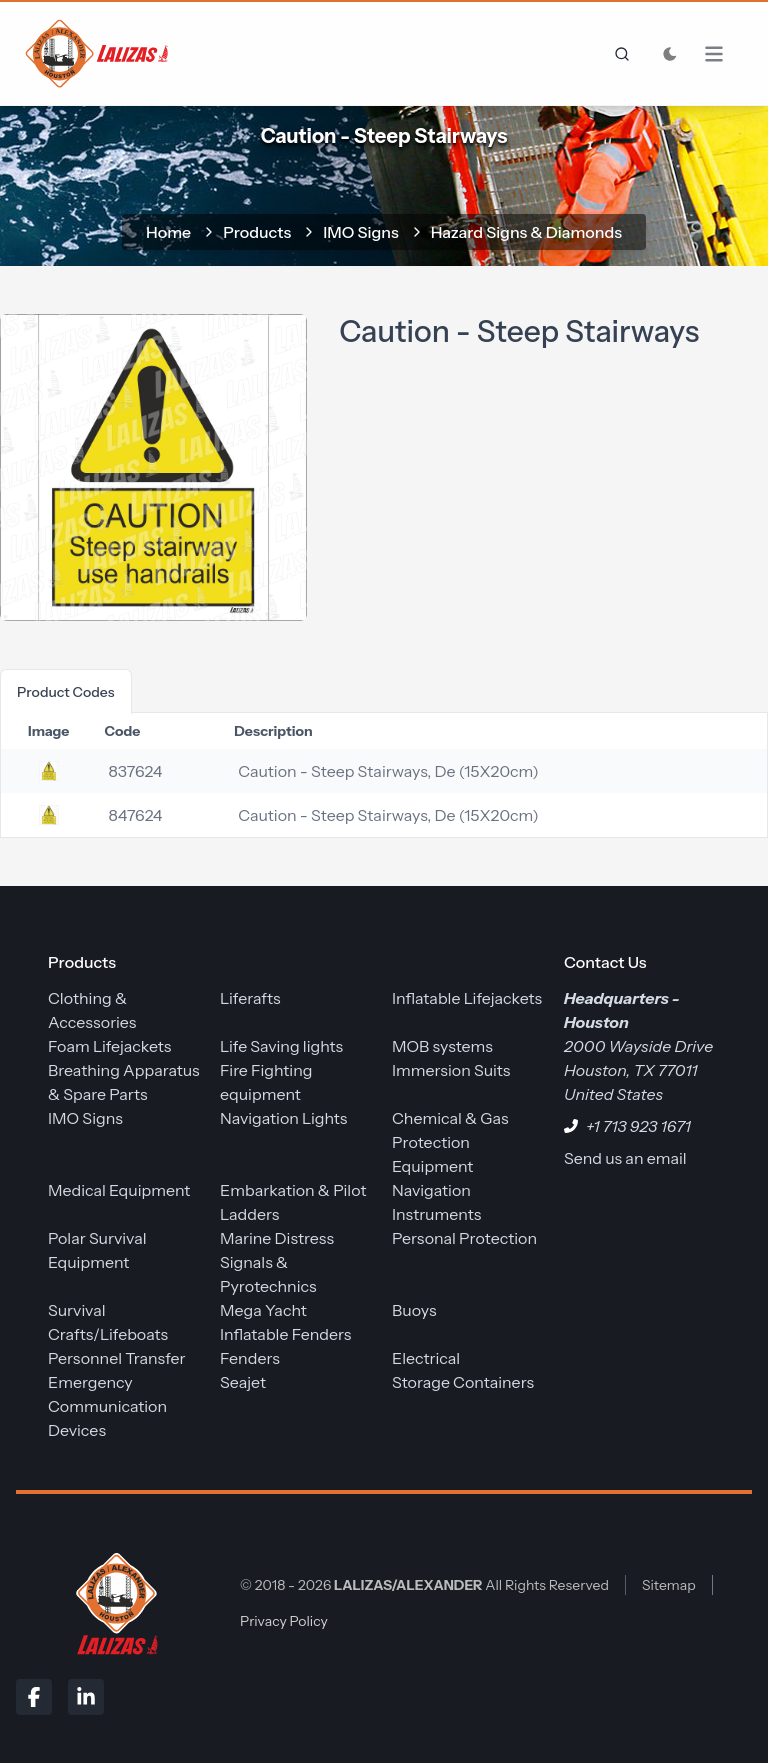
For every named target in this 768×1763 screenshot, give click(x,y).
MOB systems (442, 1046)
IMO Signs (360, 232)
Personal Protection (464, 1238)
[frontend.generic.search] (618, 54)
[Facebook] (34, 1697)
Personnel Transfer (117, 1358)
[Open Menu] (724, 54)
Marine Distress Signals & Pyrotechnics (277, 1262)
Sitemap (669, 1585)
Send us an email (625, 1158)
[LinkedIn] (86, 1697)
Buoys (414, 1310)
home (168, 232)
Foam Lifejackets (109, 1046)
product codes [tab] (66, 692)
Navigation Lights (283, 1118)
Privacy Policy (284, 1621)
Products (257, 232)
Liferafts (250, 998)
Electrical (426, 1358)
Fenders (250, 1358)
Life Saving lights (281, 1046)
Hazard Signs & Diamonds (526, 232)
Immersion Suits (451, 1070)
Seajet (243, 1382)
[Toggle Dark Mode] (670, 54)
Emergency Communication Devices (107, 1406)
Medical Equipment (119, 1190)
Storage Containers (463, 1382)
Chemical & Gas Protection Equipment (450, 1142)
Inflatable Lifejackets (467, 998)
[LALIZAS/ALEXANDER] (112, 1602)
